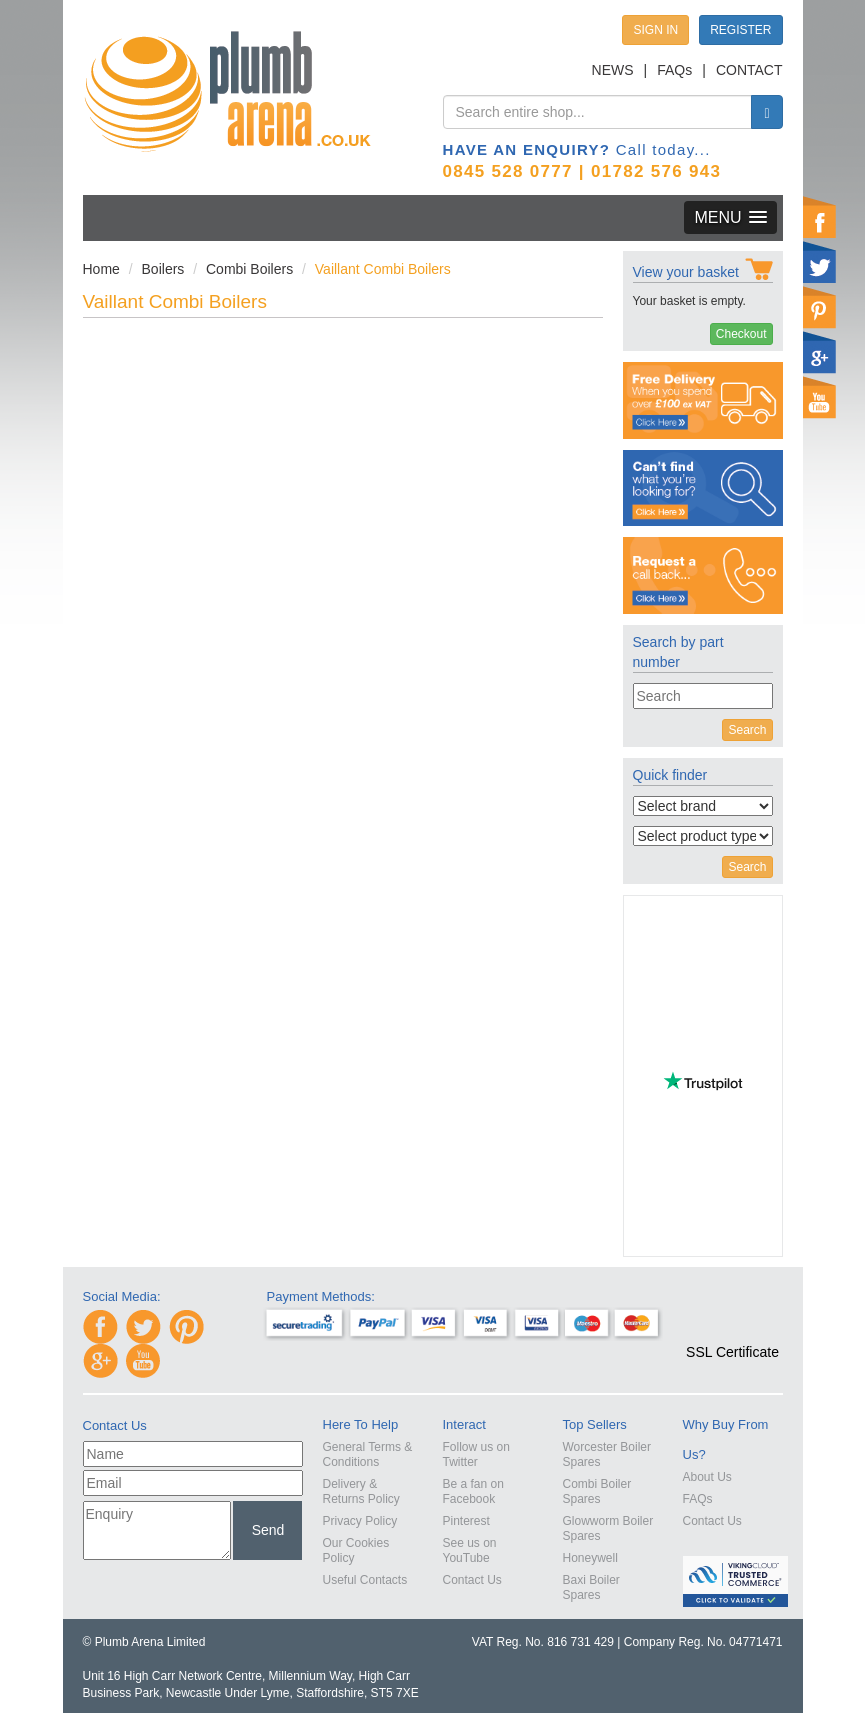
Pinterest (466, 1521)
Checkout (741, 334)
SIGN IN (655, 30)
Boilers (163, 269)
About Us (707, 1477)
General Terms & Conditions (368, 1454)
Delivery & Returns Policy (361, 1491)
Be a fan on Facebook (473, 1491)
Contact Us (472, 1580)
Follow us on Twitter (476, 1454)
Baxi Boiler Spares (591, 1587)
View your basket (686, 272)
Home (101, 269)
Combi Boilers (249, 269)
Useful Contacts (365, 1580)
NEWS (613, 70)
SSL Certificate (732, 1352)
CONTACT (749, 70)
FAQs (674, 70)
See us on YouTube (470, 1550)
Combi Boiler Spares (597, 1491)
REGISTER (740, 30)
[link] (733, 1316)
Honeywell (590, 1558)
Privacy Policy (360, 1521)
